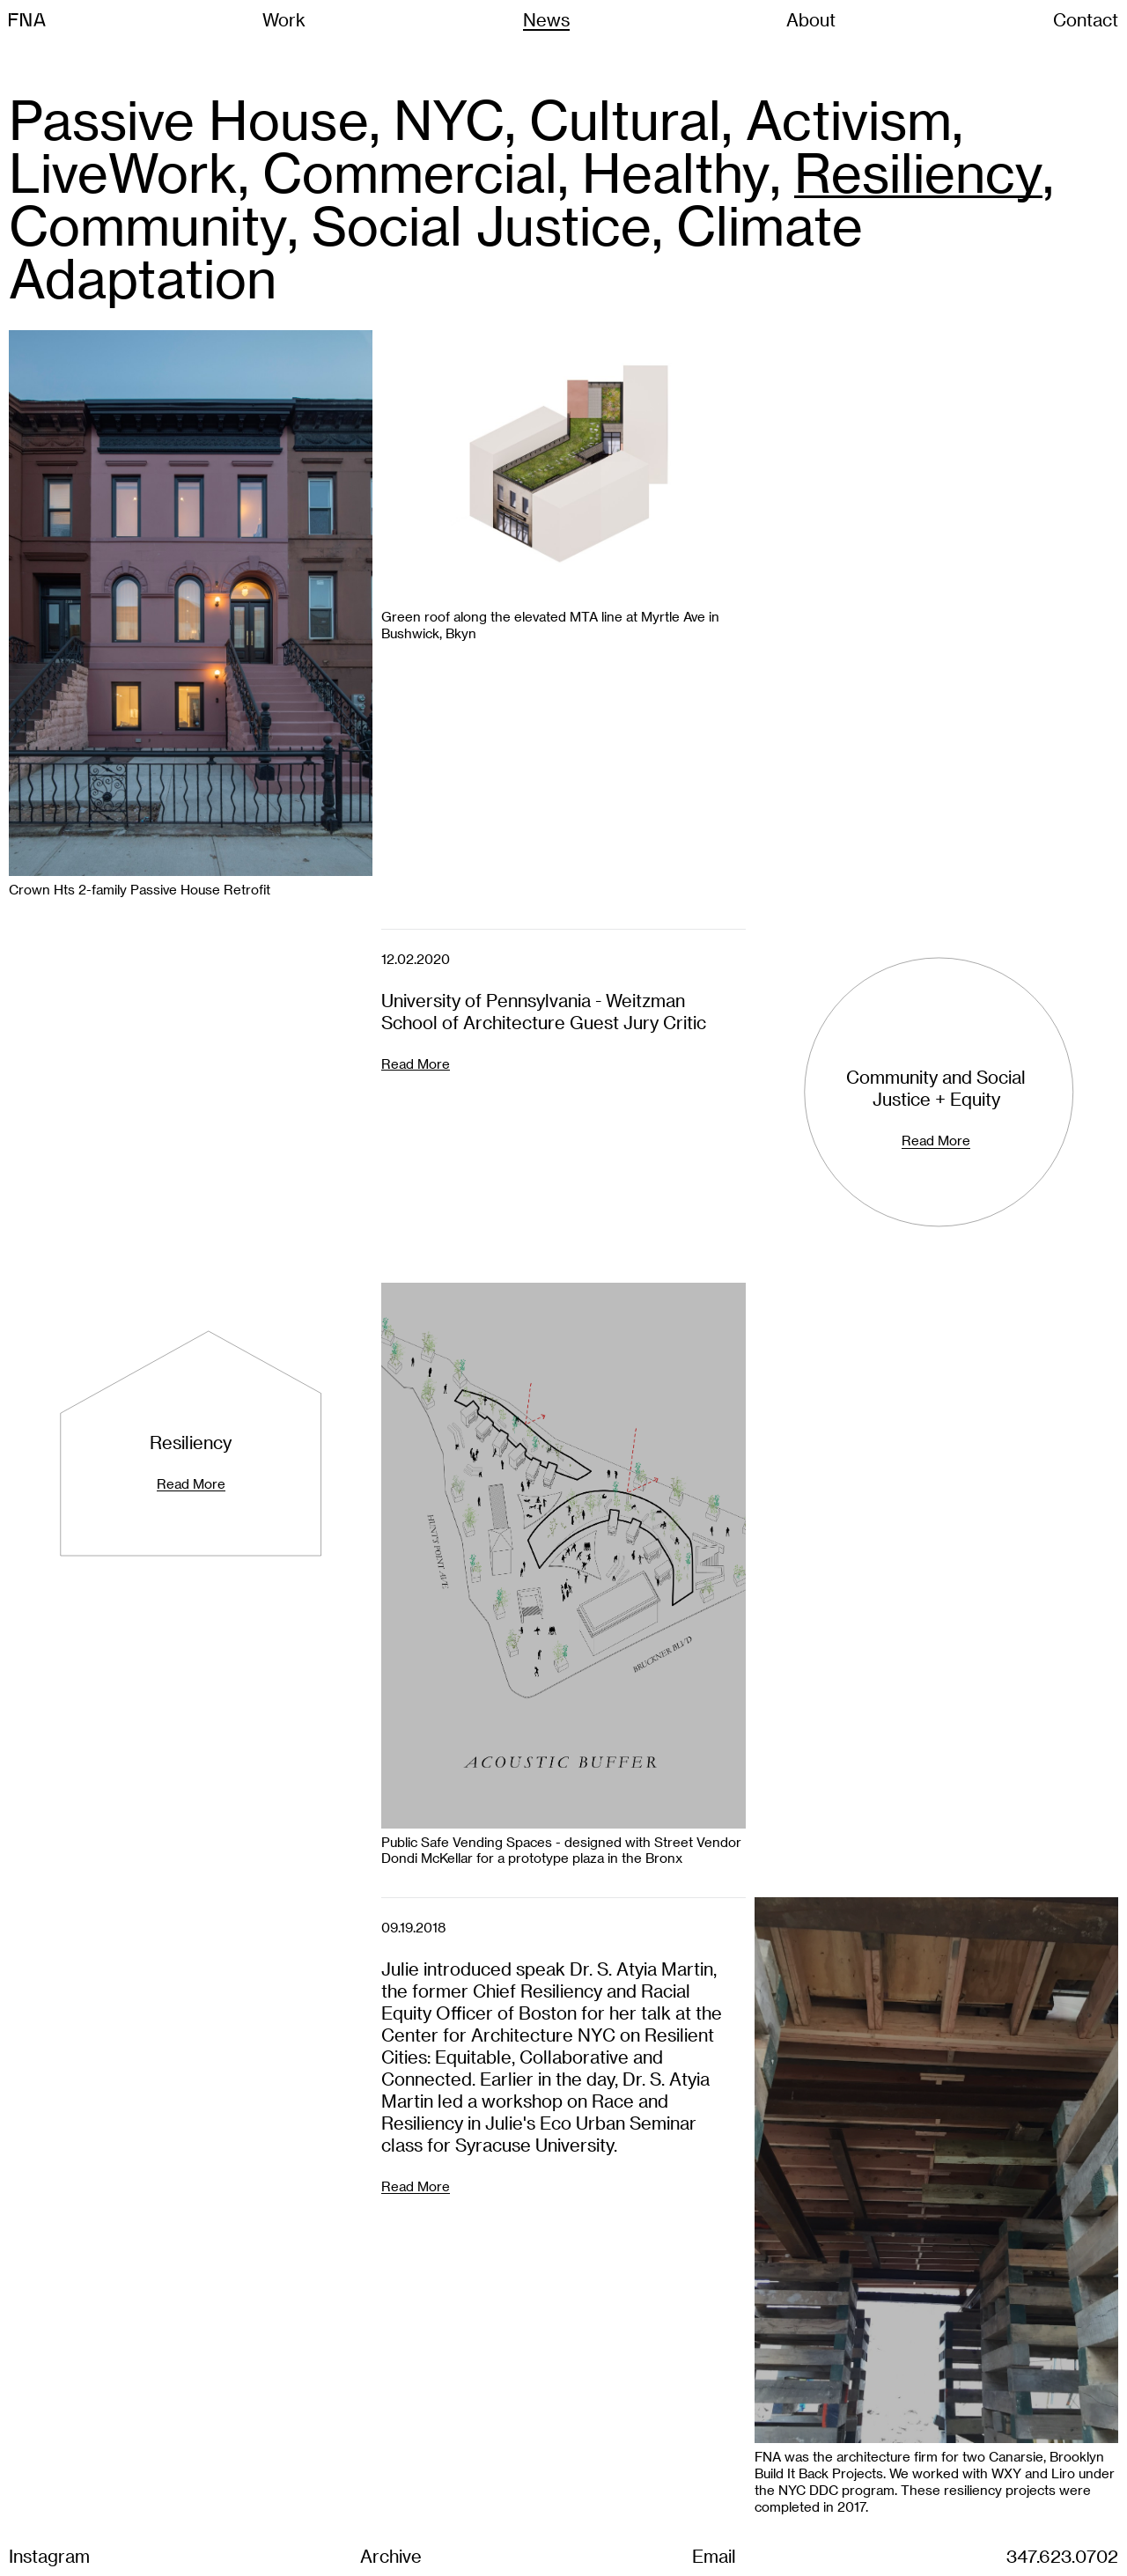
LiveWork (123, 171)
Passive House (189, 119)
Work (284, 19)
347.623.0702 (1062, 2555)
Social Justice (482, 224)
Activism (849, 119)
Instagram (49, 2555)
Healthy (676, 171)
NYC (449, 119)
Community (148, 224)
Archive (391, 2555)
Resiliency (918, 171)
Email (714, 2555)
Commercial (409, 171)
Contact (1085, 19)
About (811, 19)
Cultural (625, 119)
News (546, 19)
